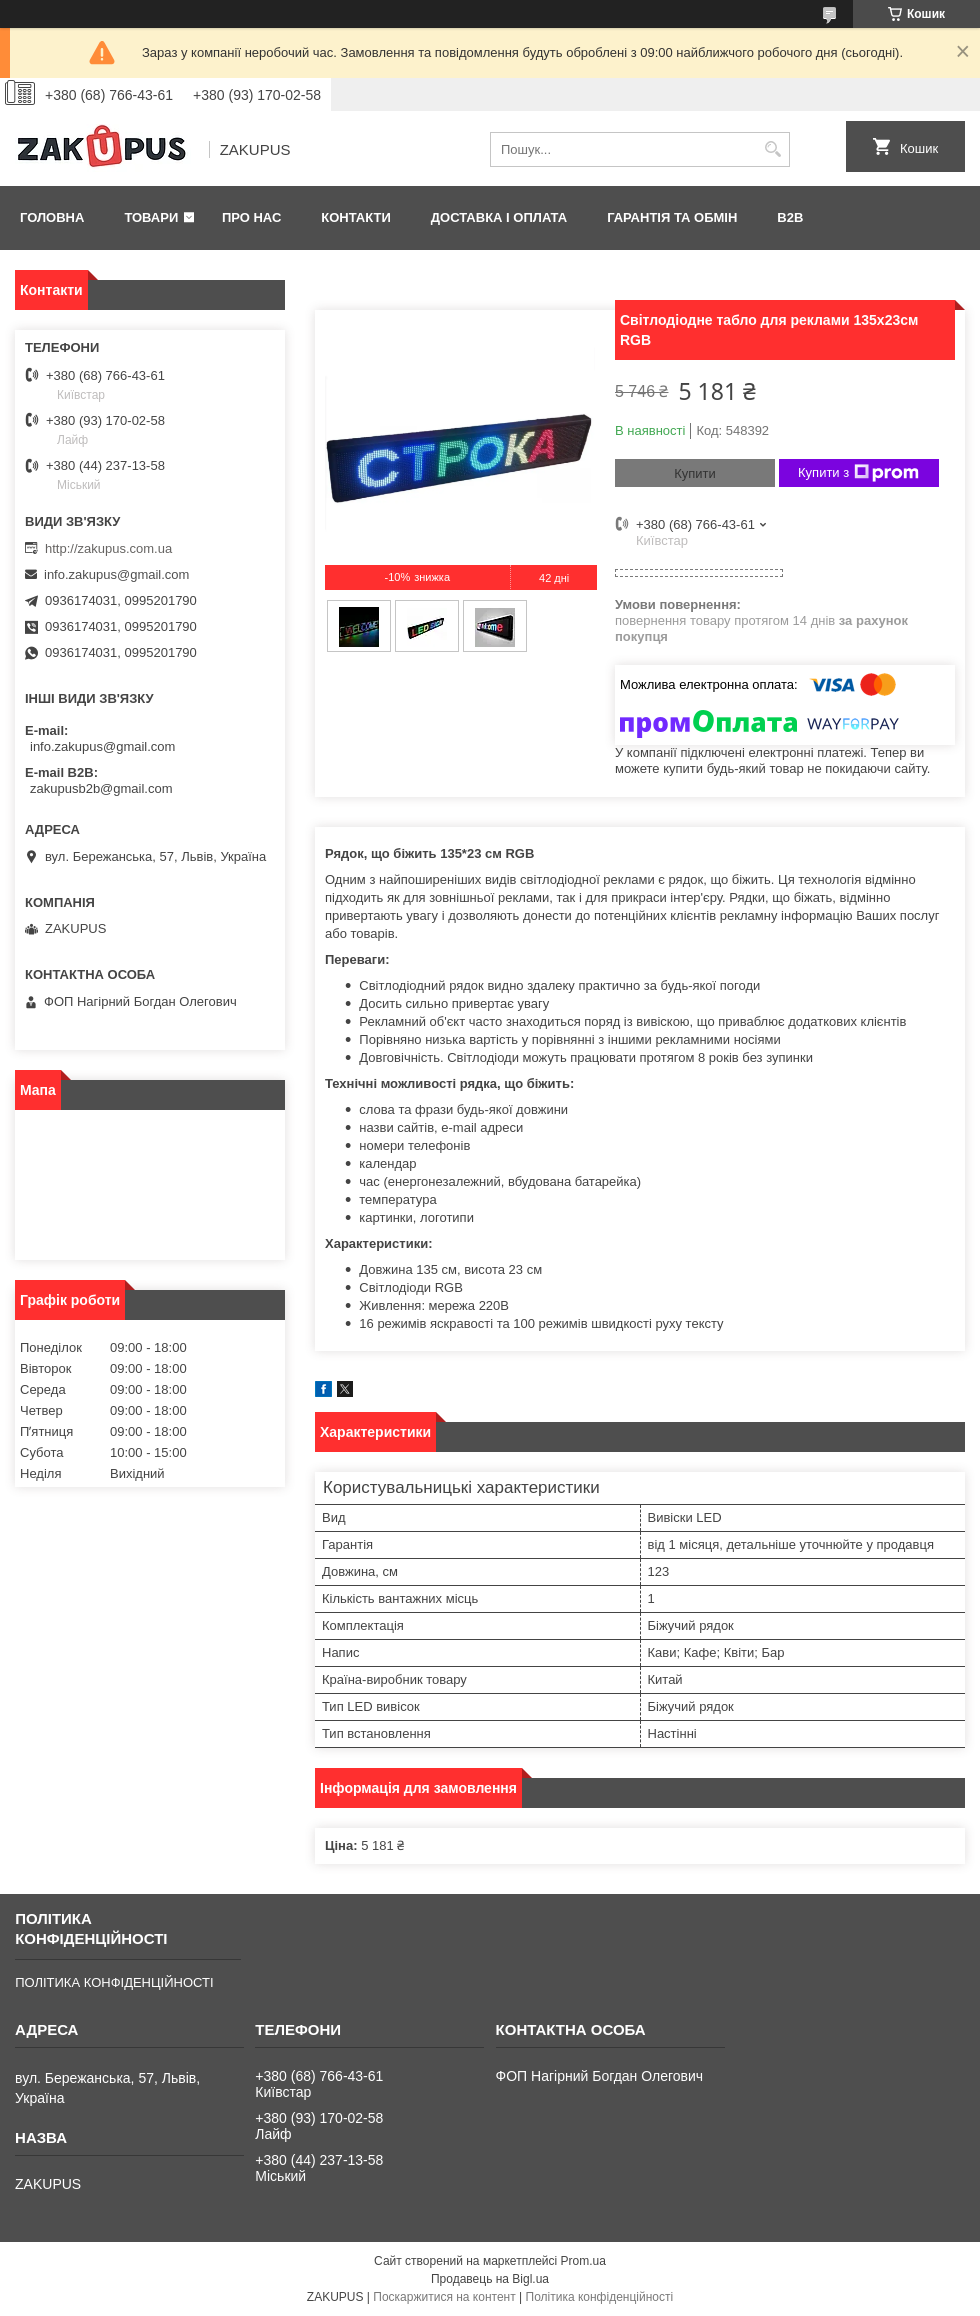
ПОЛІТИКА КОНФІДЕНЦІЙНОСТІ (114, 1982)
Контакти (356, 217)
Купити (695, 473)
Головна (52, 217)
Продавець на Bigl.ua (490, 2279)
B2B (790, 217)
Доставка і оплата (499, 217)
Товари (151, 217)
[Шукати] (772, 149)
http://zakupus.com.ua (108, 548)
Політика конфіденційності (600, 2297)
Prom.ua (583, 2261)
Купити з (858, 473)
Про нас (251, 217)
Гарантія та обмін (672, 217)
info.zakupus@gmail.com (116, 574)
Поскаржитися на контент (444, 2297)
